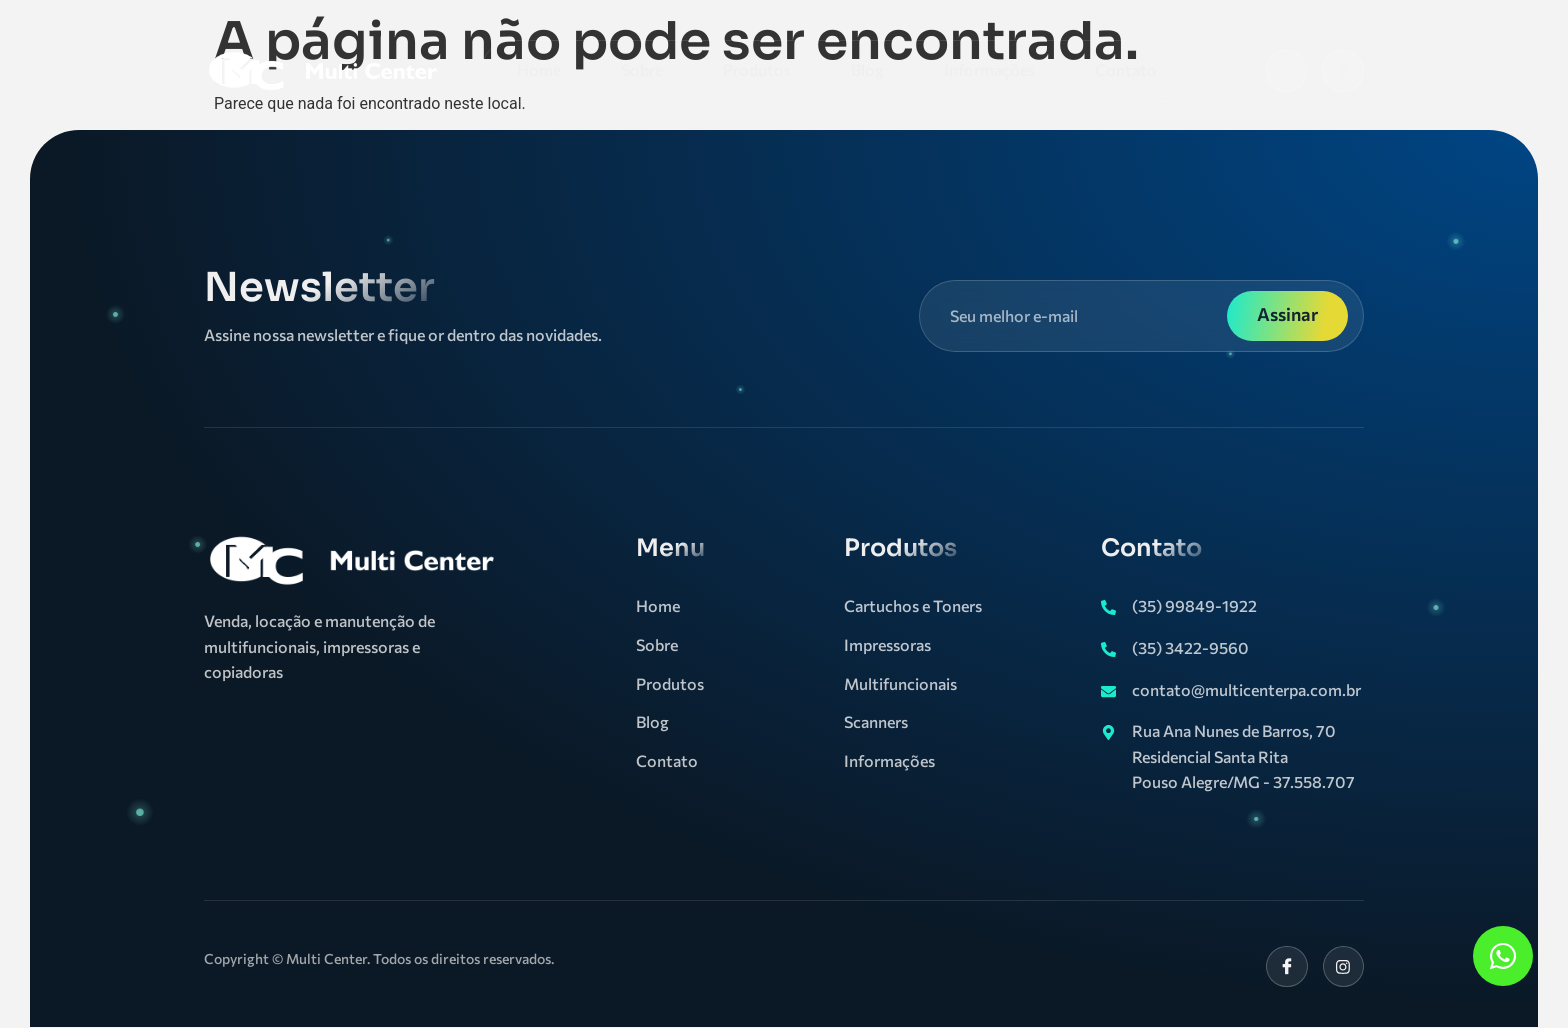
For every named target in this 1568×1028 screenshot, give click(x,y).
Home (539, 69)
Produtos (757, 69)
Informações (989, 69)
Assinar (1287, 314)
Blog (867, 69)
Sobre (642, 69)
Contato (1126, 69)
